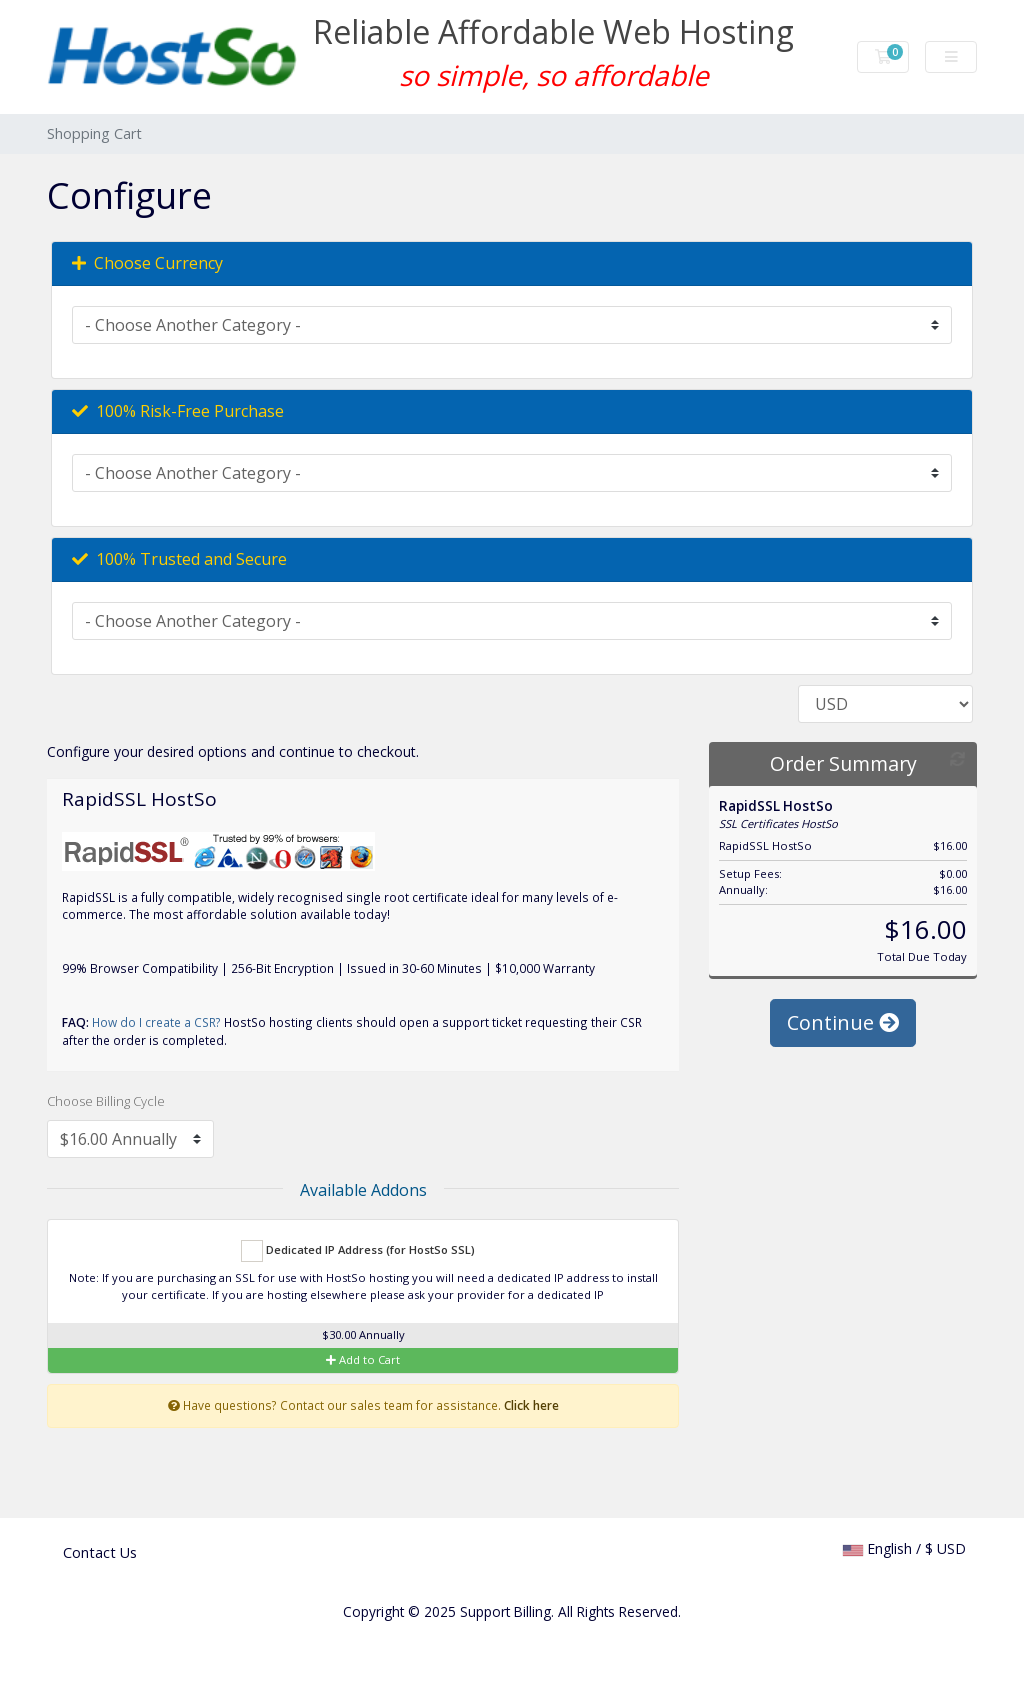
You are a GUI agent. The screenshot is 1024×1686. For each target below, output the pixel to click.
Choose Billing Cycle (106, 1101)
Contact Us (100, 1552)
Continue (843, 1026)
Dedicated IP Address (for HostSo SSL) (358, 1251)
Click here (531, 1405)
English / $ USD (904, 1548)
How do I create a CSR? (156, 1022)
